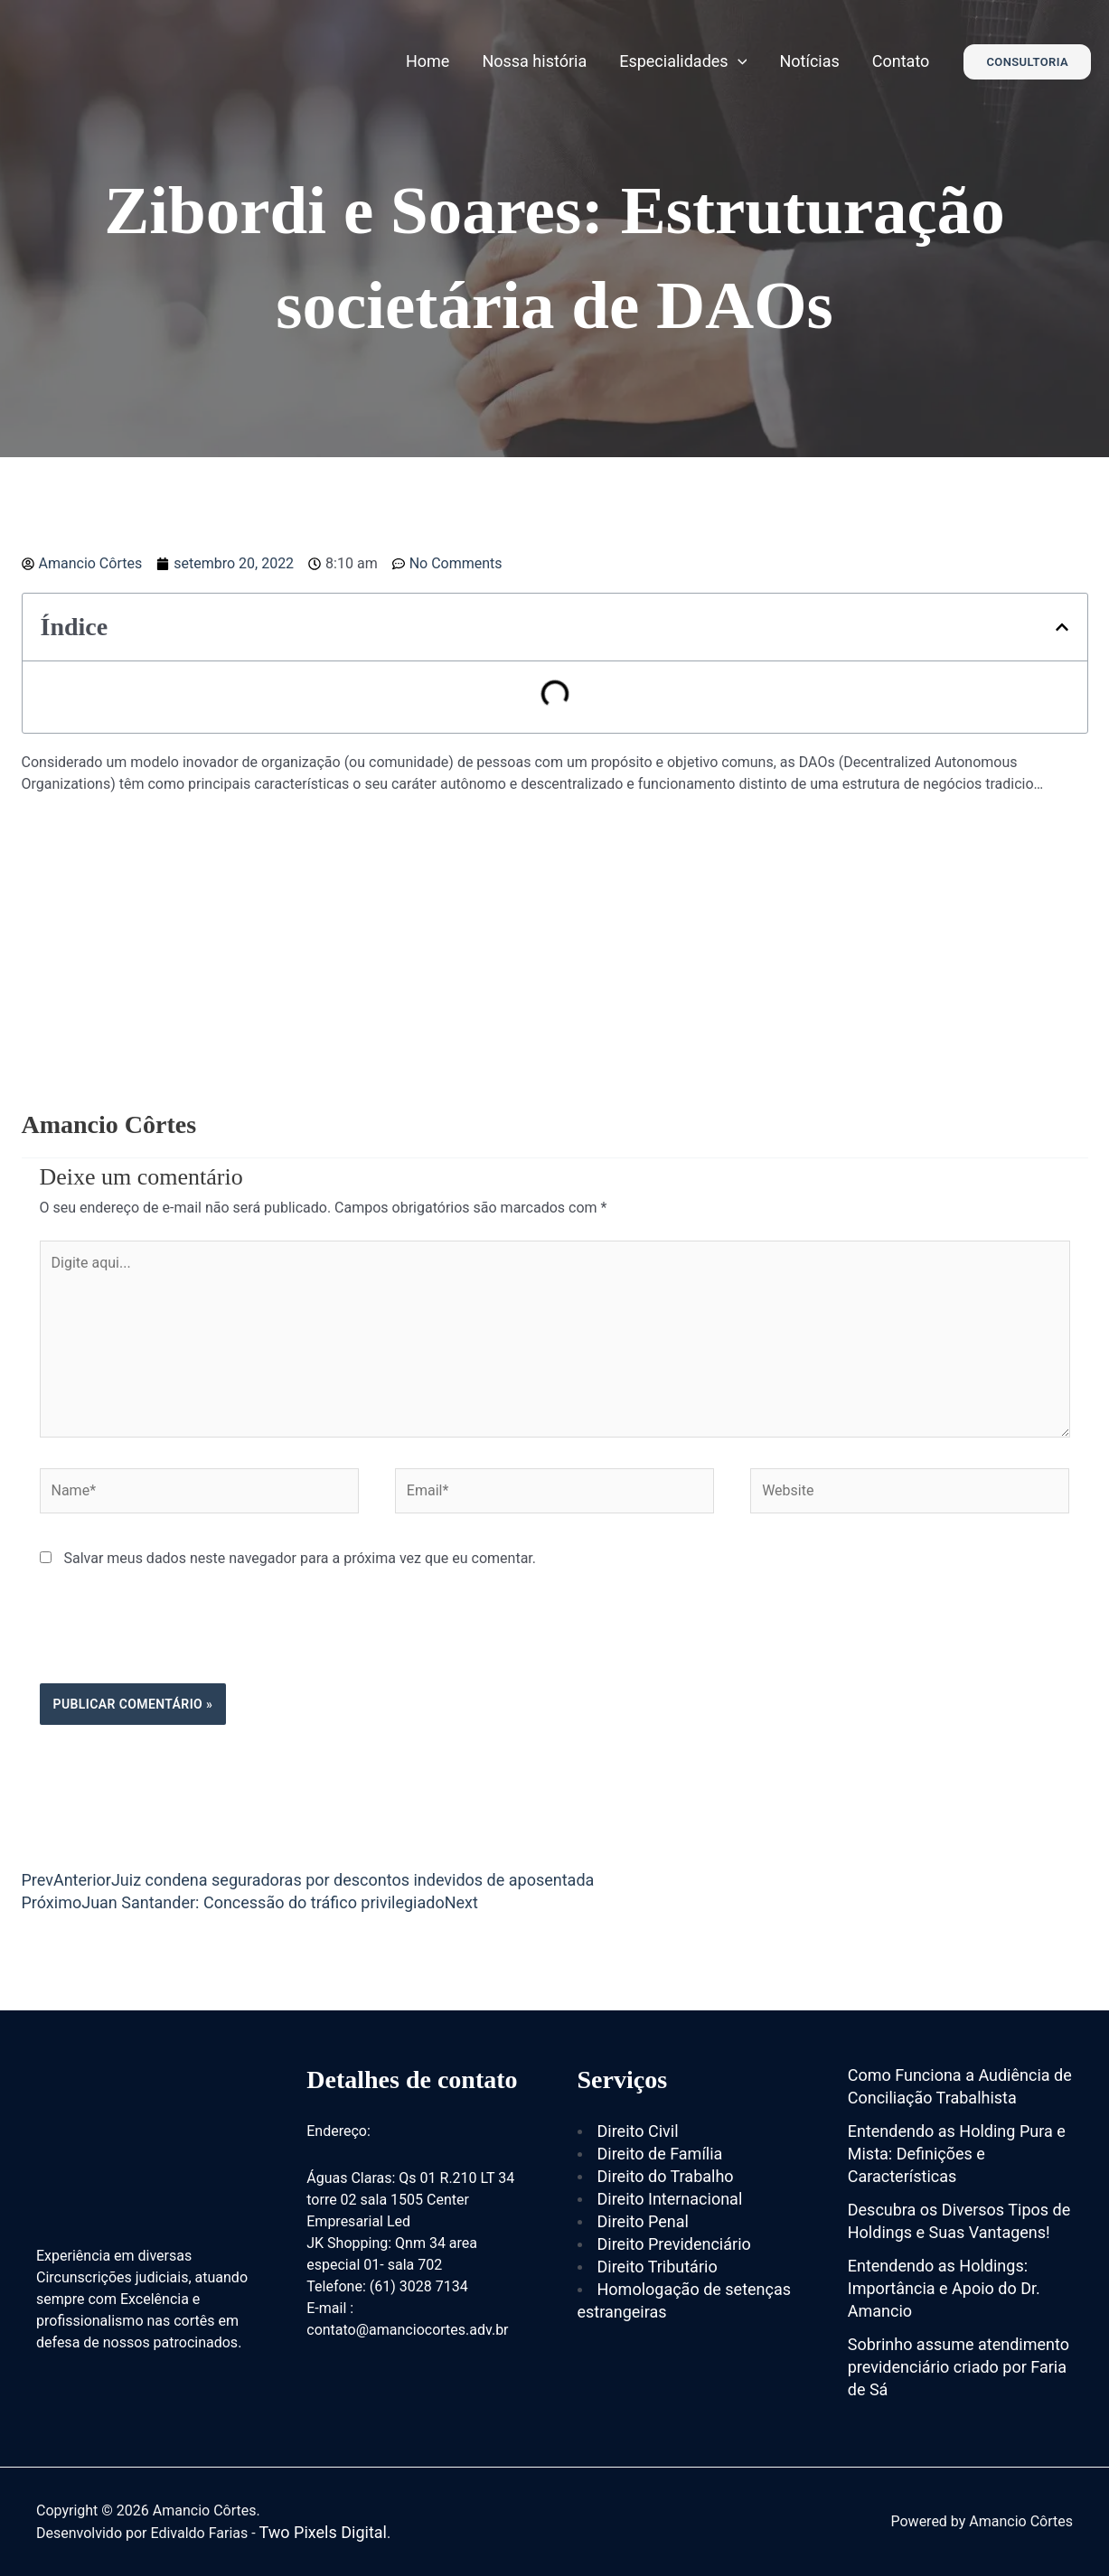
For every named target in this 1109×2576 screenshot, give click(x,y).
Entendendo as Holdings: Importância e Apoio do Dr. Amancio (944, 2288)
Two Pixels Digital (323, 2532)
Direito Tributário (657, 2266)
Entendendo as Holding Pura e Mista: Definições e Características (957, 2154)
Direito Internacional (670, 2198)
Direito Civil (638, 2131)
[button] (1062, 627)
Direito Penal (643, 2221)
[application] (737, 61)
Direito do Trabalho (665, 2176)
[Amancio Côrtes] (131, 60)
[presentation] (177, 1639)
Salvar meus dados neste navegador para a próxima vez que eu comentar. (299, 1558)
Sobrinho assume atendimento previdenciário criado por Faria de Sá (958, 2367)
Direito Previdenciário (674, 2243)
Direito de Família (660, 2153)
